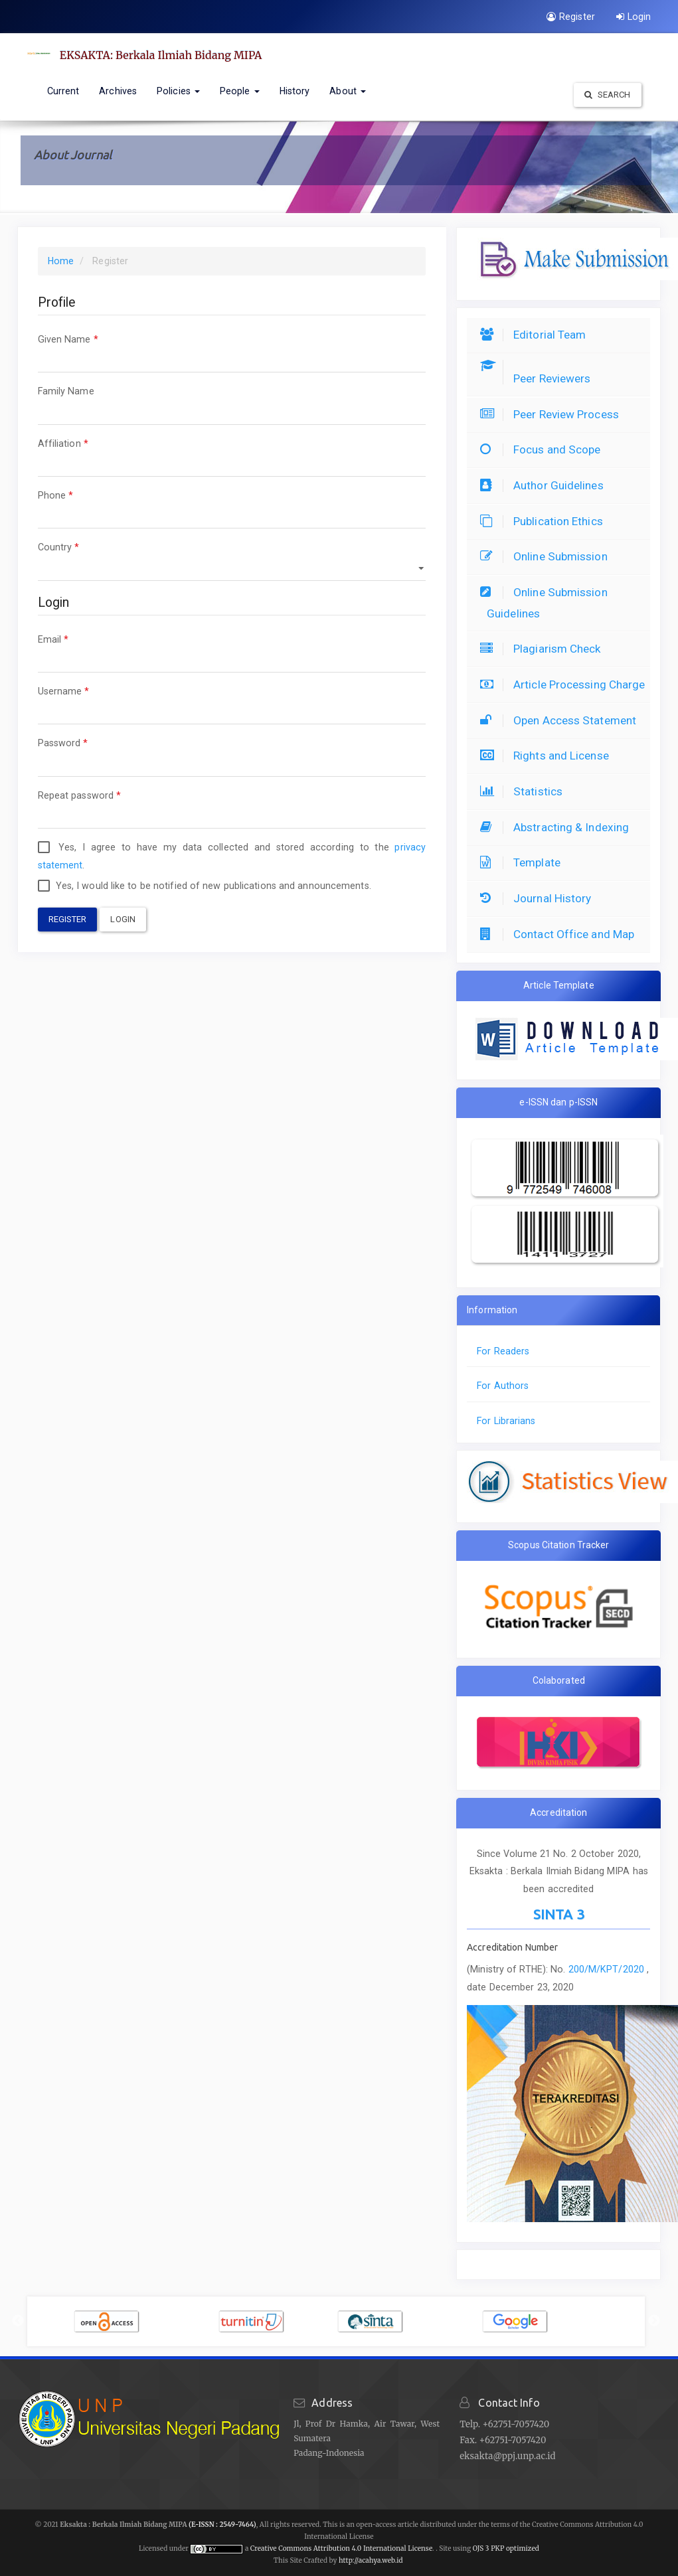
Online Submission (547, 556)
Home (61, 261)
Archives (118, 91)
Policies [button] (178, 91)
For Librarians (506, 1420)
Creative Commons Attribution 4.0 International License (341, 2548)
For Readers (503, 1351)
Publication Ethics (545, 521)
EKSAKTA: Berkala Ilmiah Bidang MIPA (161, 55)
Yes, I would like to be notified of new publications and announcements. (204, 886)
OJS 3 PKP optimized (505, 2548)
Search (607, 95)
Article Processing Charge (566, 684)
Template (523, 862)
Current (63, 91)
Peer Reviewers (538, 378)
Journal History (539, 898)
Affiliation (232, 456)
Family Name (232, 403)
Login (633, 16)
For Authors (503, 1385)
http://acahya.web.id (371, 2560)
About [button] (347, 91)
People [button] (240, 91)
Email (232, 652)
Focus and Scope (544, 449)
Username (232, 703)
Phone (232, 507)
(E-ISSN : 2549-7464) (222, 2524)
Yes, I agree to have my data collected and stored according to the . (232, 856)
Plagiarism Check (544, 648)
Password (232, 755)
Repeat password (232, 808)
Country (232, 559)
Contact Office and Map (560, 934)
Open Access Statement (561, 720)
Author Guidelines (545, 485)
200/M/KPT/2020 (607, 1969)
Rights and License (548, 755)
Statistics (524, 791)
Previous (18, 2321)
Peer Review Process (553, 414)
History (295, 91)
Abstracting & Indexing (558, 827)
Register (571, 16)
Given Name (232, 351)
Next (654, 2321)
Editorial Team (536, 334)
